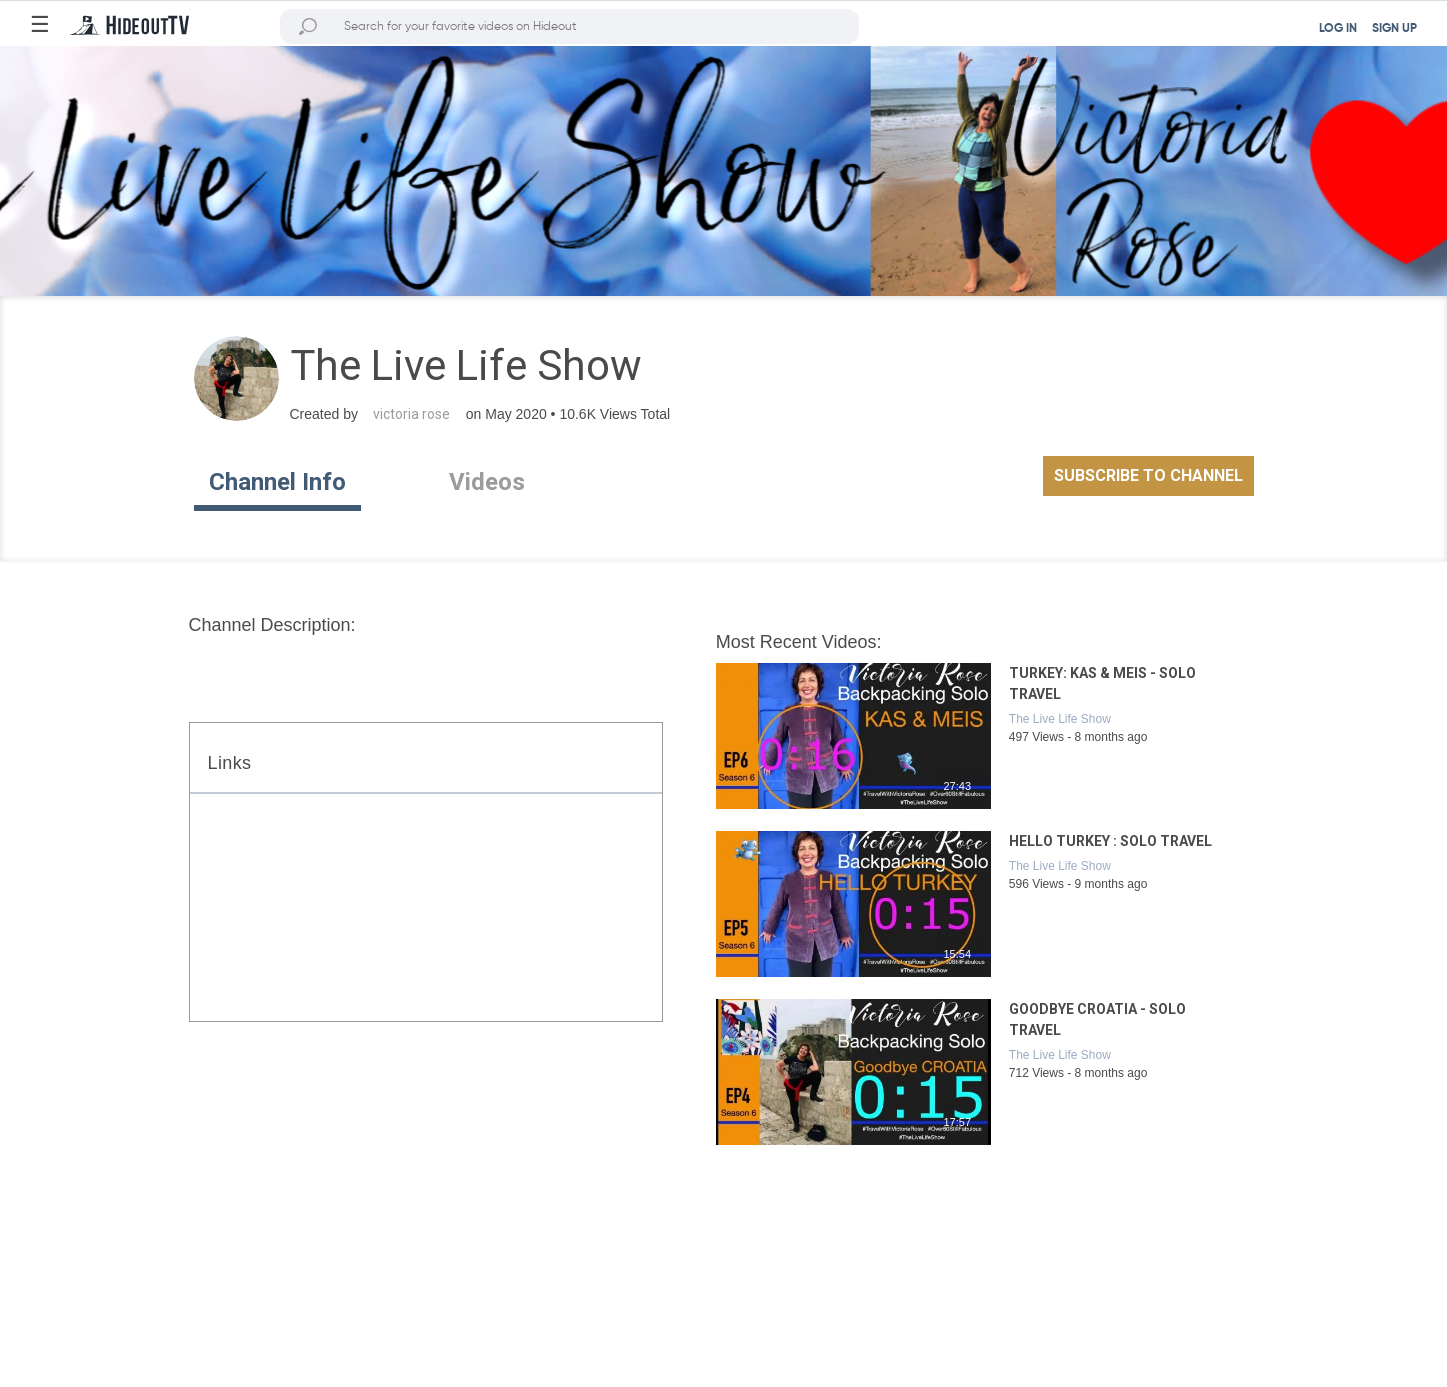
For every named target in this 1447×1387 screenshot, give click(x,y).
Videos (487, 482)
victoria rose (411, 414)
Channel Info (277, 482)
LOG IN (1338, 29)
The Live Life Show (1060, 719)
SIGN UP (1394, 29)
